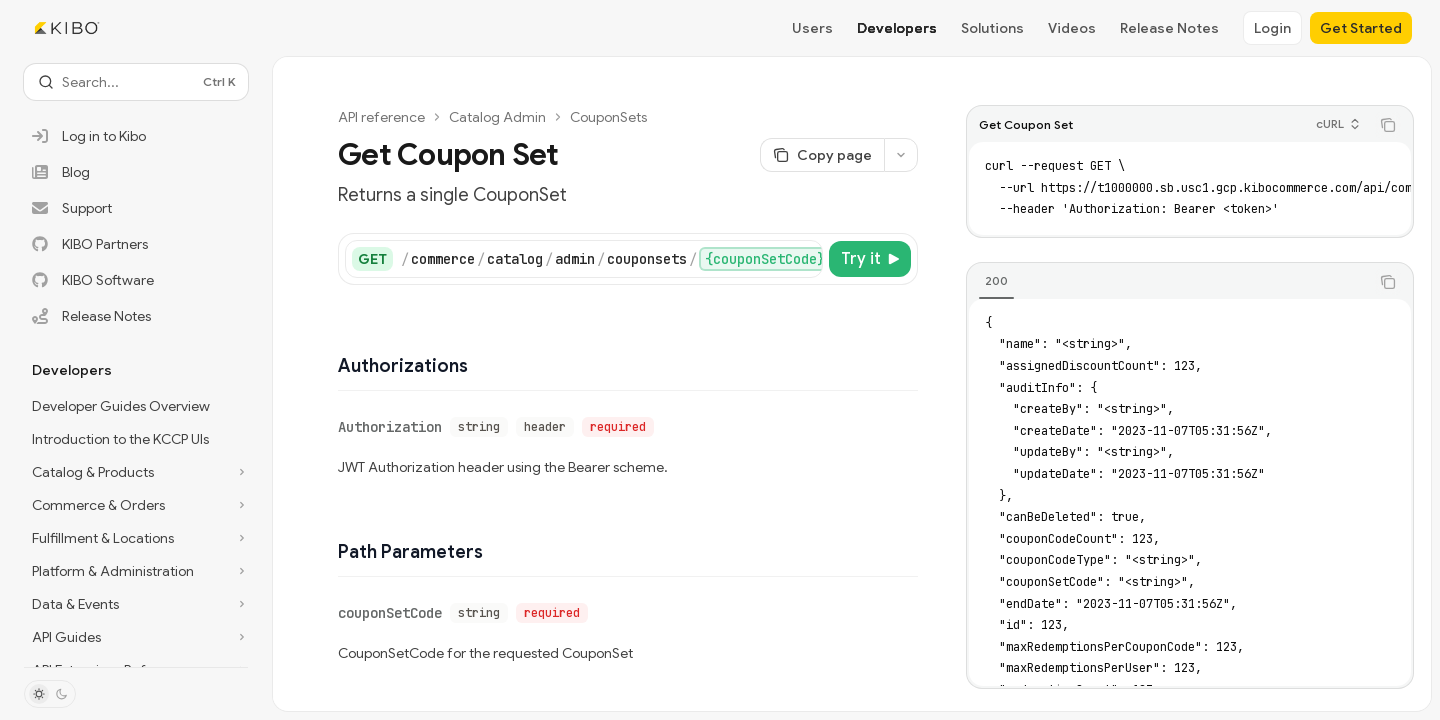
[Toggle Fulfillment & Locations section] (136, 538)
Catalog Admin (497, 117)
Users (812, 28)
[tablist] (1168, 282)
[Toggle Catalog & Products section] (136, 472)
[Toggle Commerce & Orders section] (136, 505)
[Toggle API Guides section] (136, 637)
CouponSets (608, 117)
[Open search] (136, 82)
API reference (381, 117)
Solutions (992, 28)
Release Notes (1169, 28)
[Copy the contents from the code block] (1388, 125)
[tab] (996, 281)
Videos (1072, 28)
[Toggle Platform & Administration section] (136, 571)
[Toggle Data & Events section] (136, 604)
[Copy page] (822, 155)
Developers (897, 28)
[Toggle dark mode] (50, 694)
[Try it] (870, 259)
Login (1272, 28)
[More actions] (901, 155)
